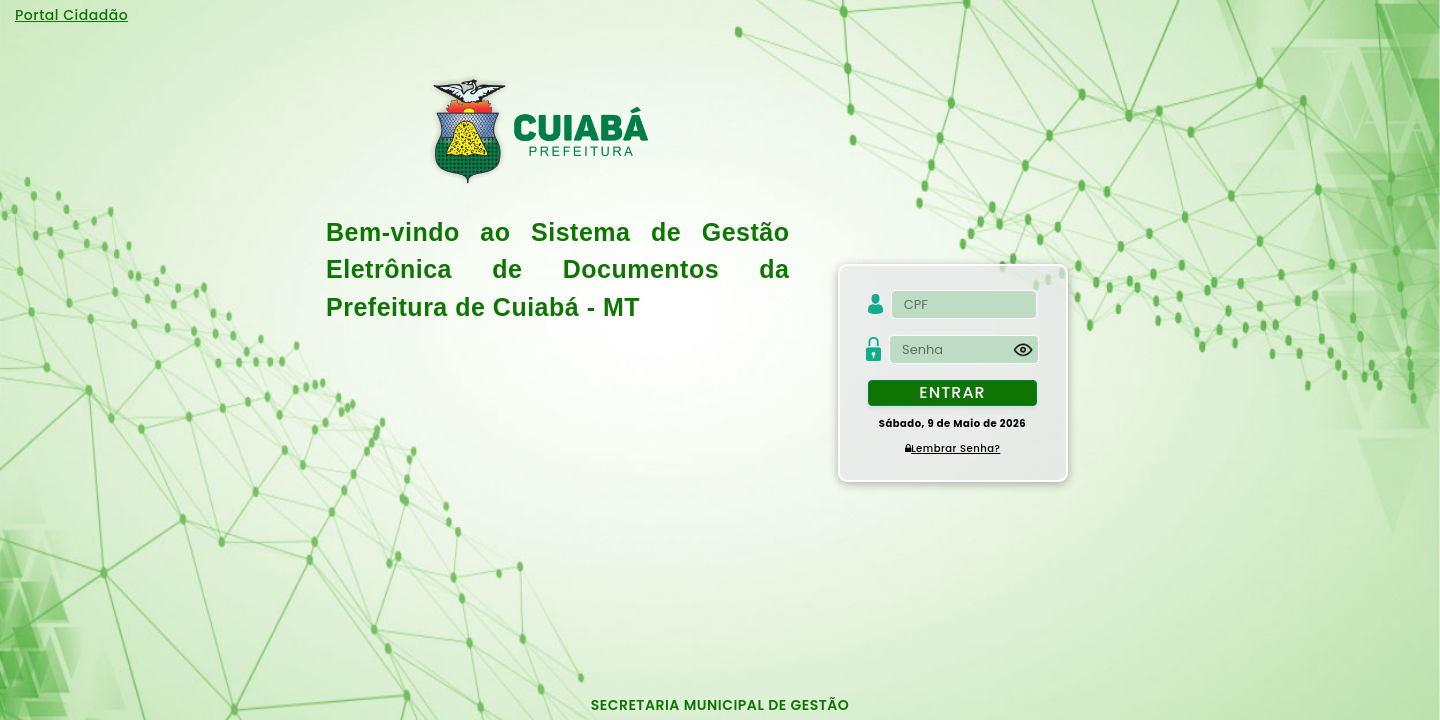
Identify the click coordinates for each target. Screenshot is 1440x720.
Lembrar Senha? (953, 448)
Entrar (952, 392)
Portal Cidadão (71, 15)
